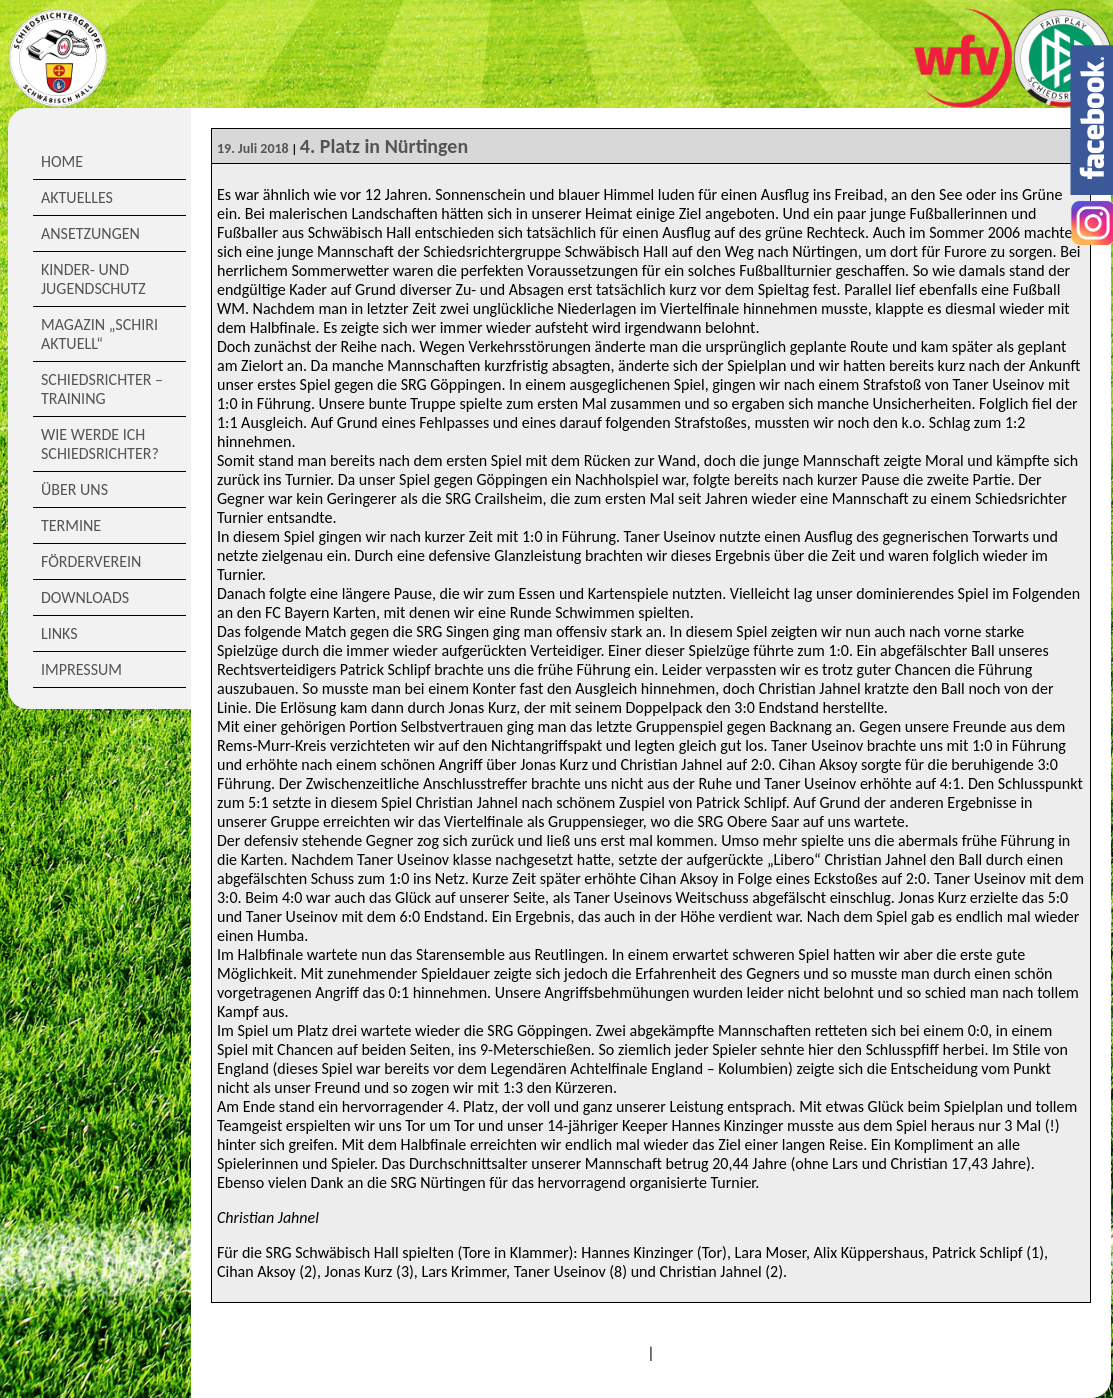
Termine (71, 525)
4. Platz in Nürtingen (384, 146)
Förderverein (91, 561)
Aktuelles (77, 197)
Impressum (81, 669)
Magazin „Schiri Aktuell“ (99, 334)
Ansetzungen (90, 233)
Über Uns (74, 489)
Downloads (85, 597)
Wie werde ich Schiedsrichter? (100, 444)
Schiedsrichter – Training (102, 389)
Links (59, 633)
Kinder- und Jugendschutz (93, 279)
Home (62, 161)
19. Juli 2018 (253, 148)
